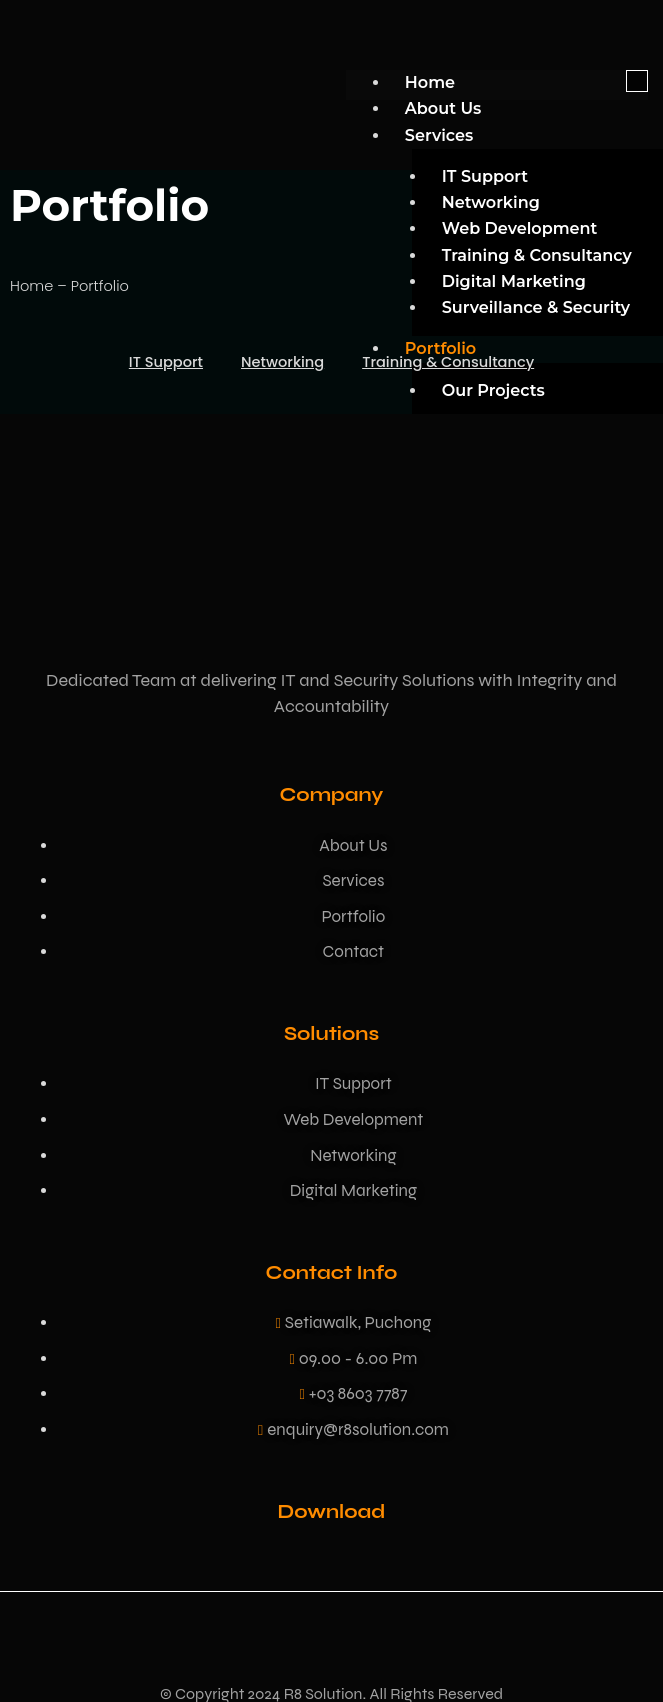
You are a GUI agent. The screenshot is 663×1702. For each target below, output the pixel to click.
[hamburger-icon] (637, 81)
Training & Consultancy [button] (448, 362)
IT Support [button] (166, 362)
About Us (443, 108)
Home (430, 82)
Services (439, 135)
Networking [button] (282, 362)
